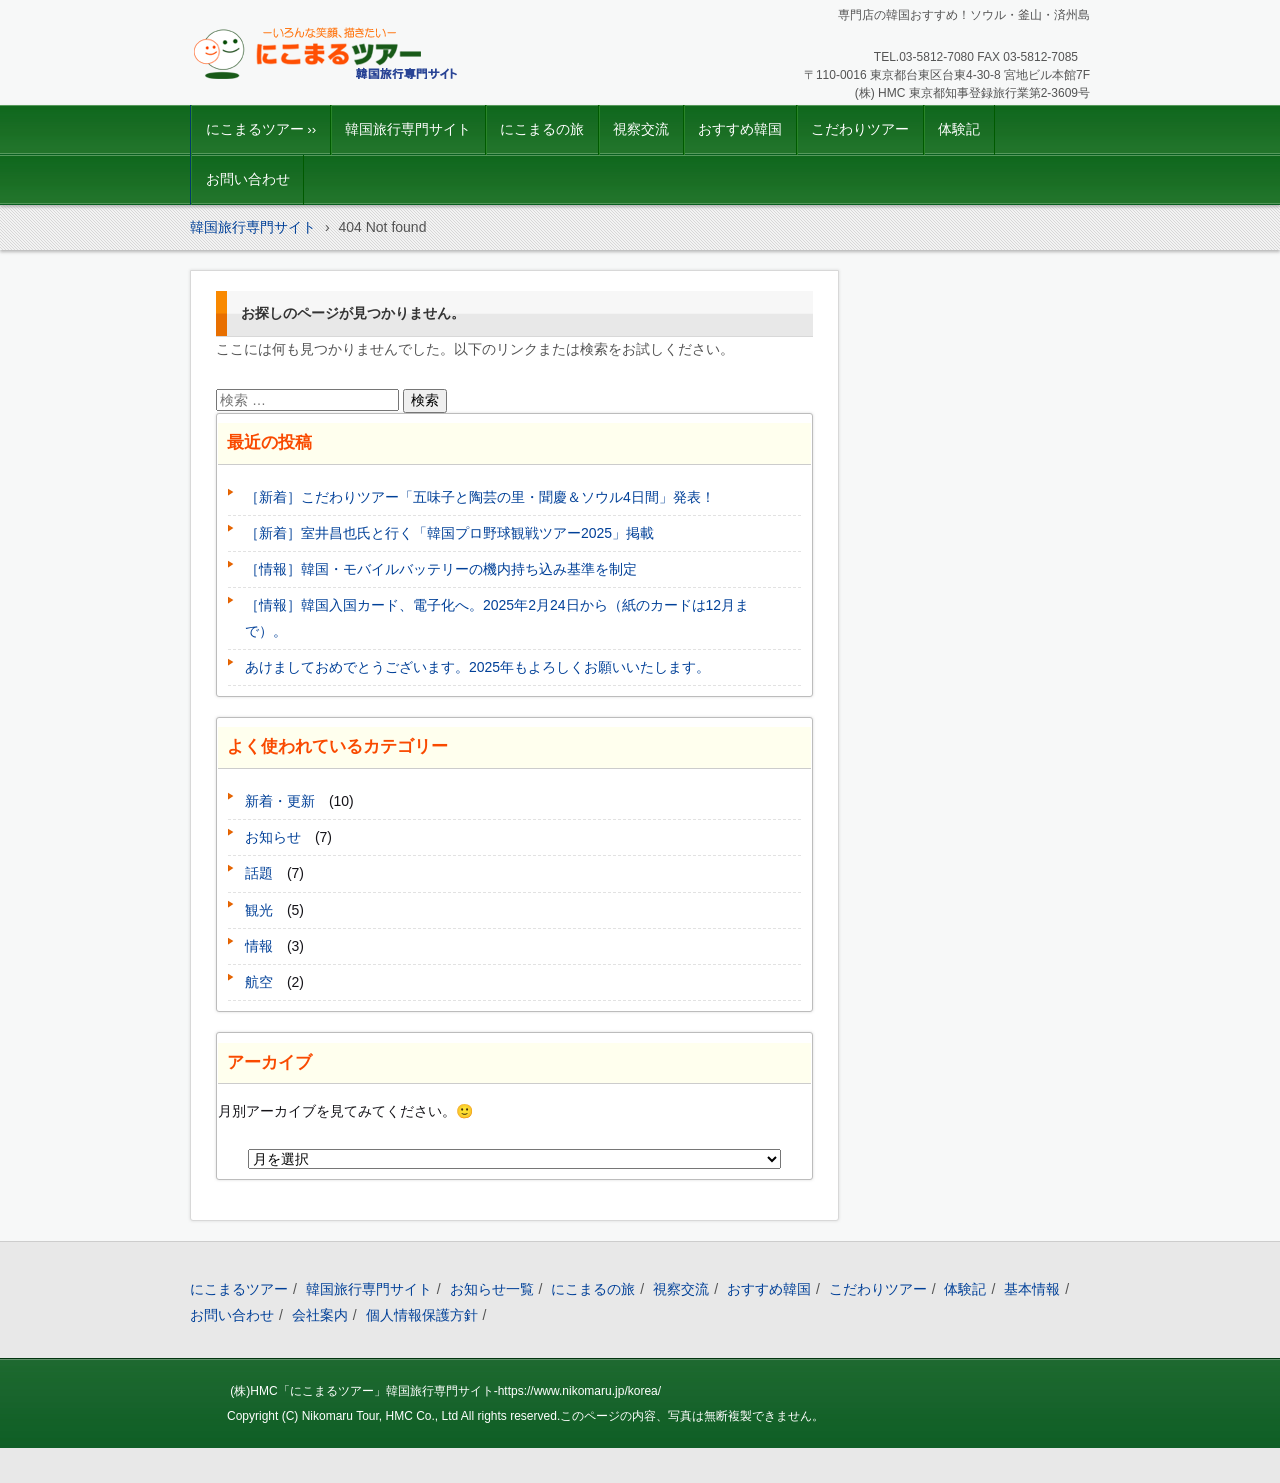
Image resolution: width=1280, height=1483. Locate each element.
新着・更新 (280, 801)
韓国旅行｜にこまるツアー (302, 95)
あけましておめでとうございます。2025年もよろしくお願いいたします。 (477, 667)
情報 (259, 946)
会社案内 (320, 1315)
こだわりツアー (860, 129)
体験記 (959, 129)
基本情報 (1032, 1289)
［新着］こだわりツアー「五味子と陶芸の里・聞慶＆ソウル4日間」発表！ (480, 497)
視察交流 (641, 129)
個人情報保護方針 (422, 1315)
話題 (259, 873)
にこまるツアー (239, 1289)
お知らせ (273, 837)
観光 (259, 910)
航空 (259, 982)
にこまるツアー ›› (261, 129)
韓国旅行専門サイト (408, 129)
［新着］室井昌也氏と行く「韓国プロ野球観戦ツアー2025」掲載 (449, 533)
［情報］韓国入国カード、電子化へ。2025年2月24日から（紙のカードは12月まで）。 (497, 617)
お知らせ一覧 (492, 1289)
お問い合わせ (248, 179)
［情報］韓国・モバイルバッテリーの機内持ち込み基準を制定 (441, 569)
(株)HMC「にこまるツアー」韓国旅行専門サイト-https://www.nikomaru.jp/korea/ (445, 1391)
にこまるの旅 (542, 129)
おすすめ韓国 (740, 129)
